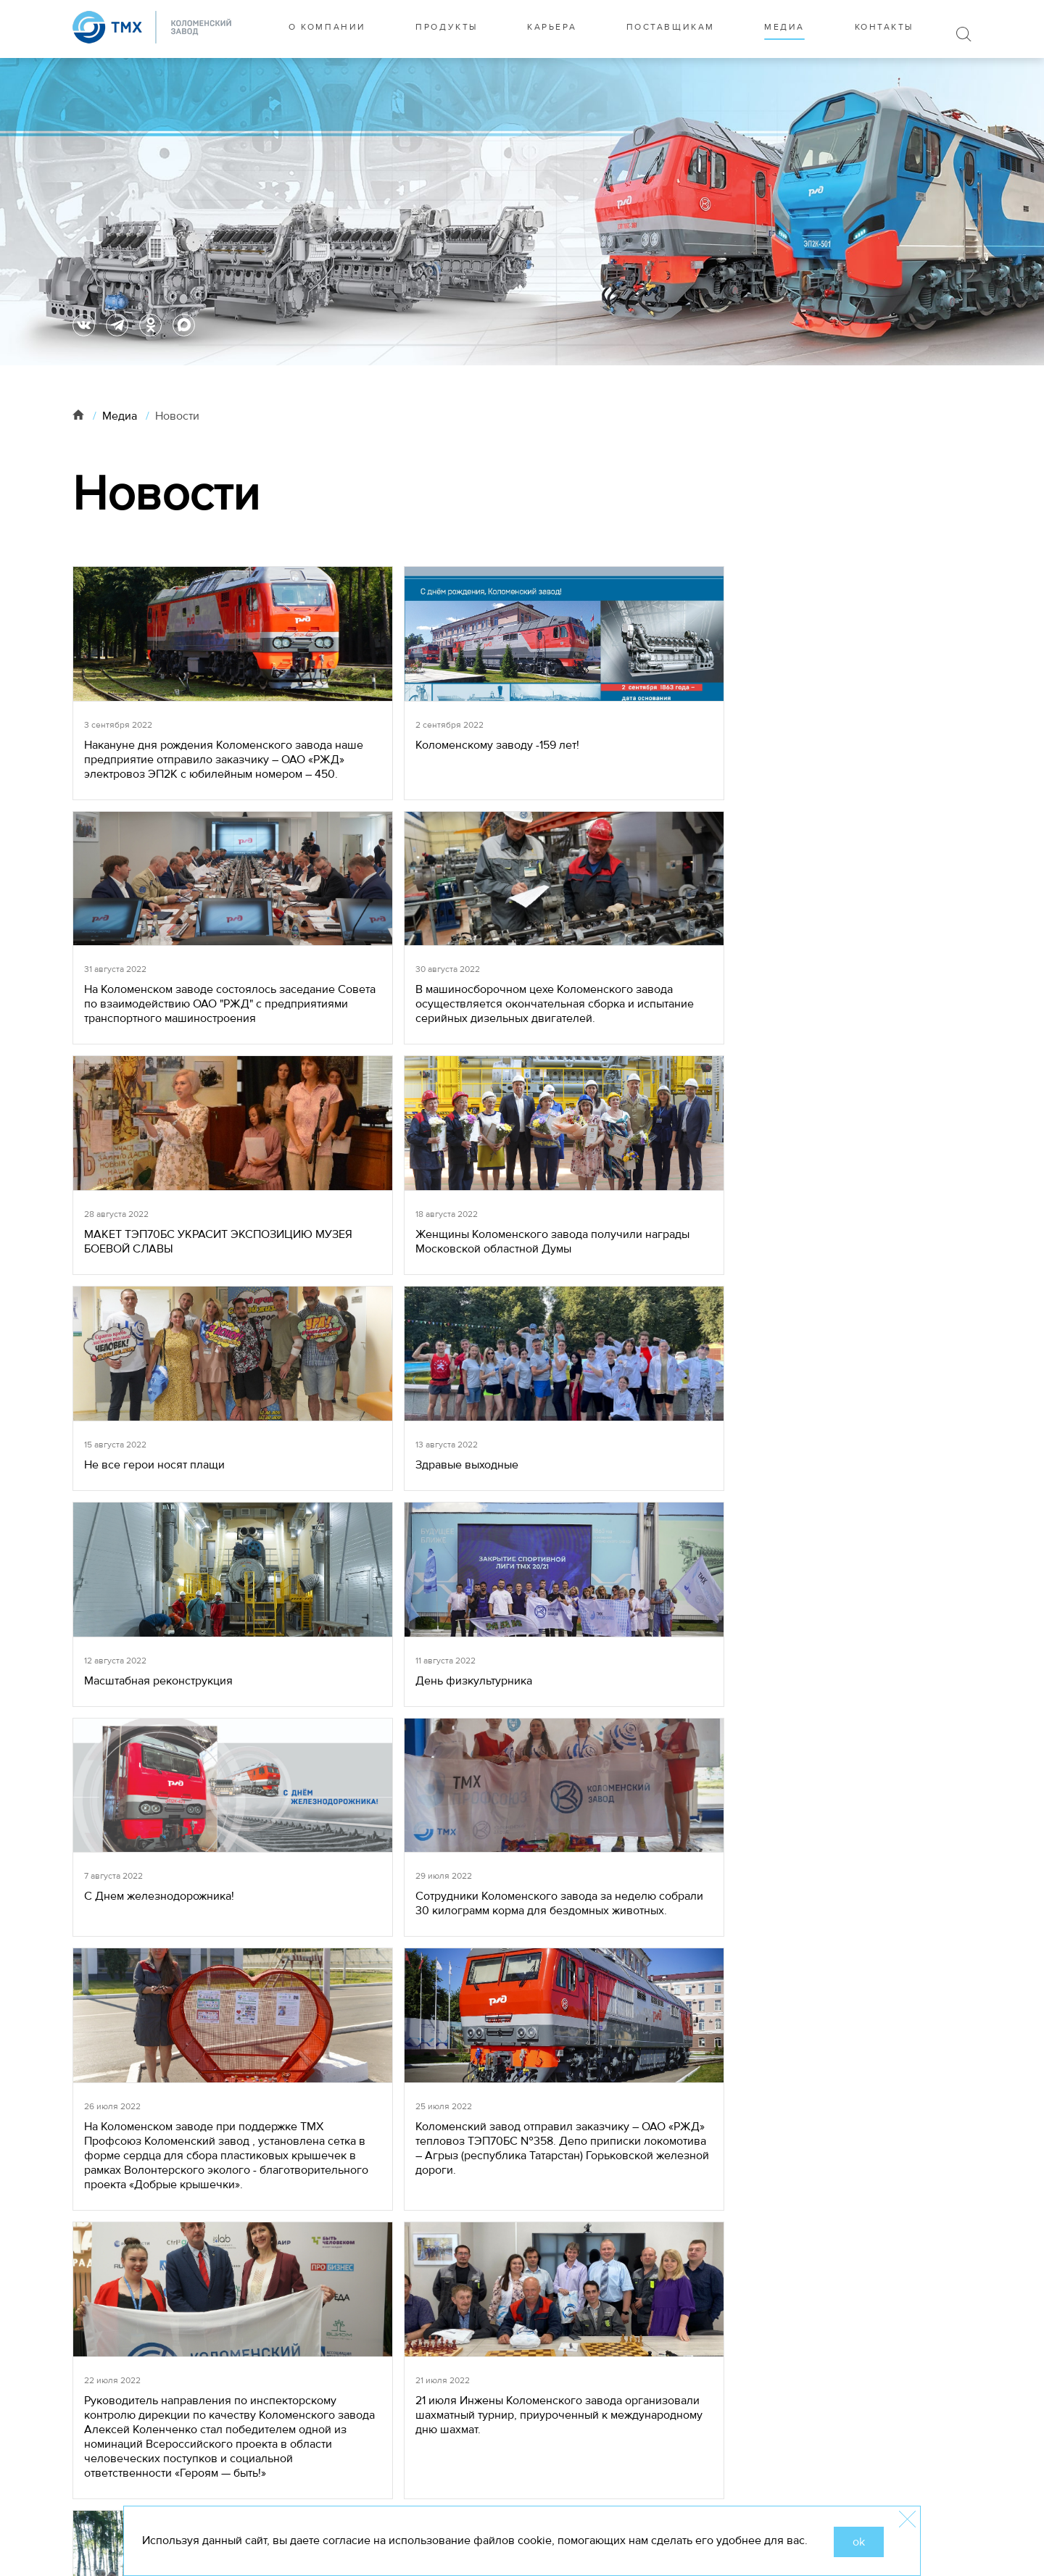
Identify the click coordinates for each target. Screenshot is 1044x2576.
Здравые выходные (817, 1041)
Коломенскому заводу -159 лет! (394, 756)
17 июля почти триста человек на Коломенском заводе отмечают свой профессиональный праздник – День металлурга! (405, 1932)
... (447, 2106)
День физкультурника (370, 1297)
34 (643, 2106)
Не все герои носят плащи (609, 1041)
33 (615, 2106)
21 (578, 2106)
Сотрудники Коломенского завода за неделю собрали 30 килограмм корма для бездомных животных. (857, 1312)
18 (494, 2106)
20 (551, 2106)
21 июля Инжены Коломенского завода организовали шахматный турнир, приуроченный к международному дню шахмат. (854, 1575)
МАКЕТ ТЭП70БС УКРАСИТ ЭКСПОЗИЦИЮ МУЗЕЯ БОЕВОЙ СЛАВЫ (169, 1056)
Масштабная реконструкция (158, 1297)
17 (466, 2106)
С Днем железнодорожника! (614, 1297)
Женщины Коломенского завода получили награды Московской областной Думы (398, 1056)
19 (522, 2106)
